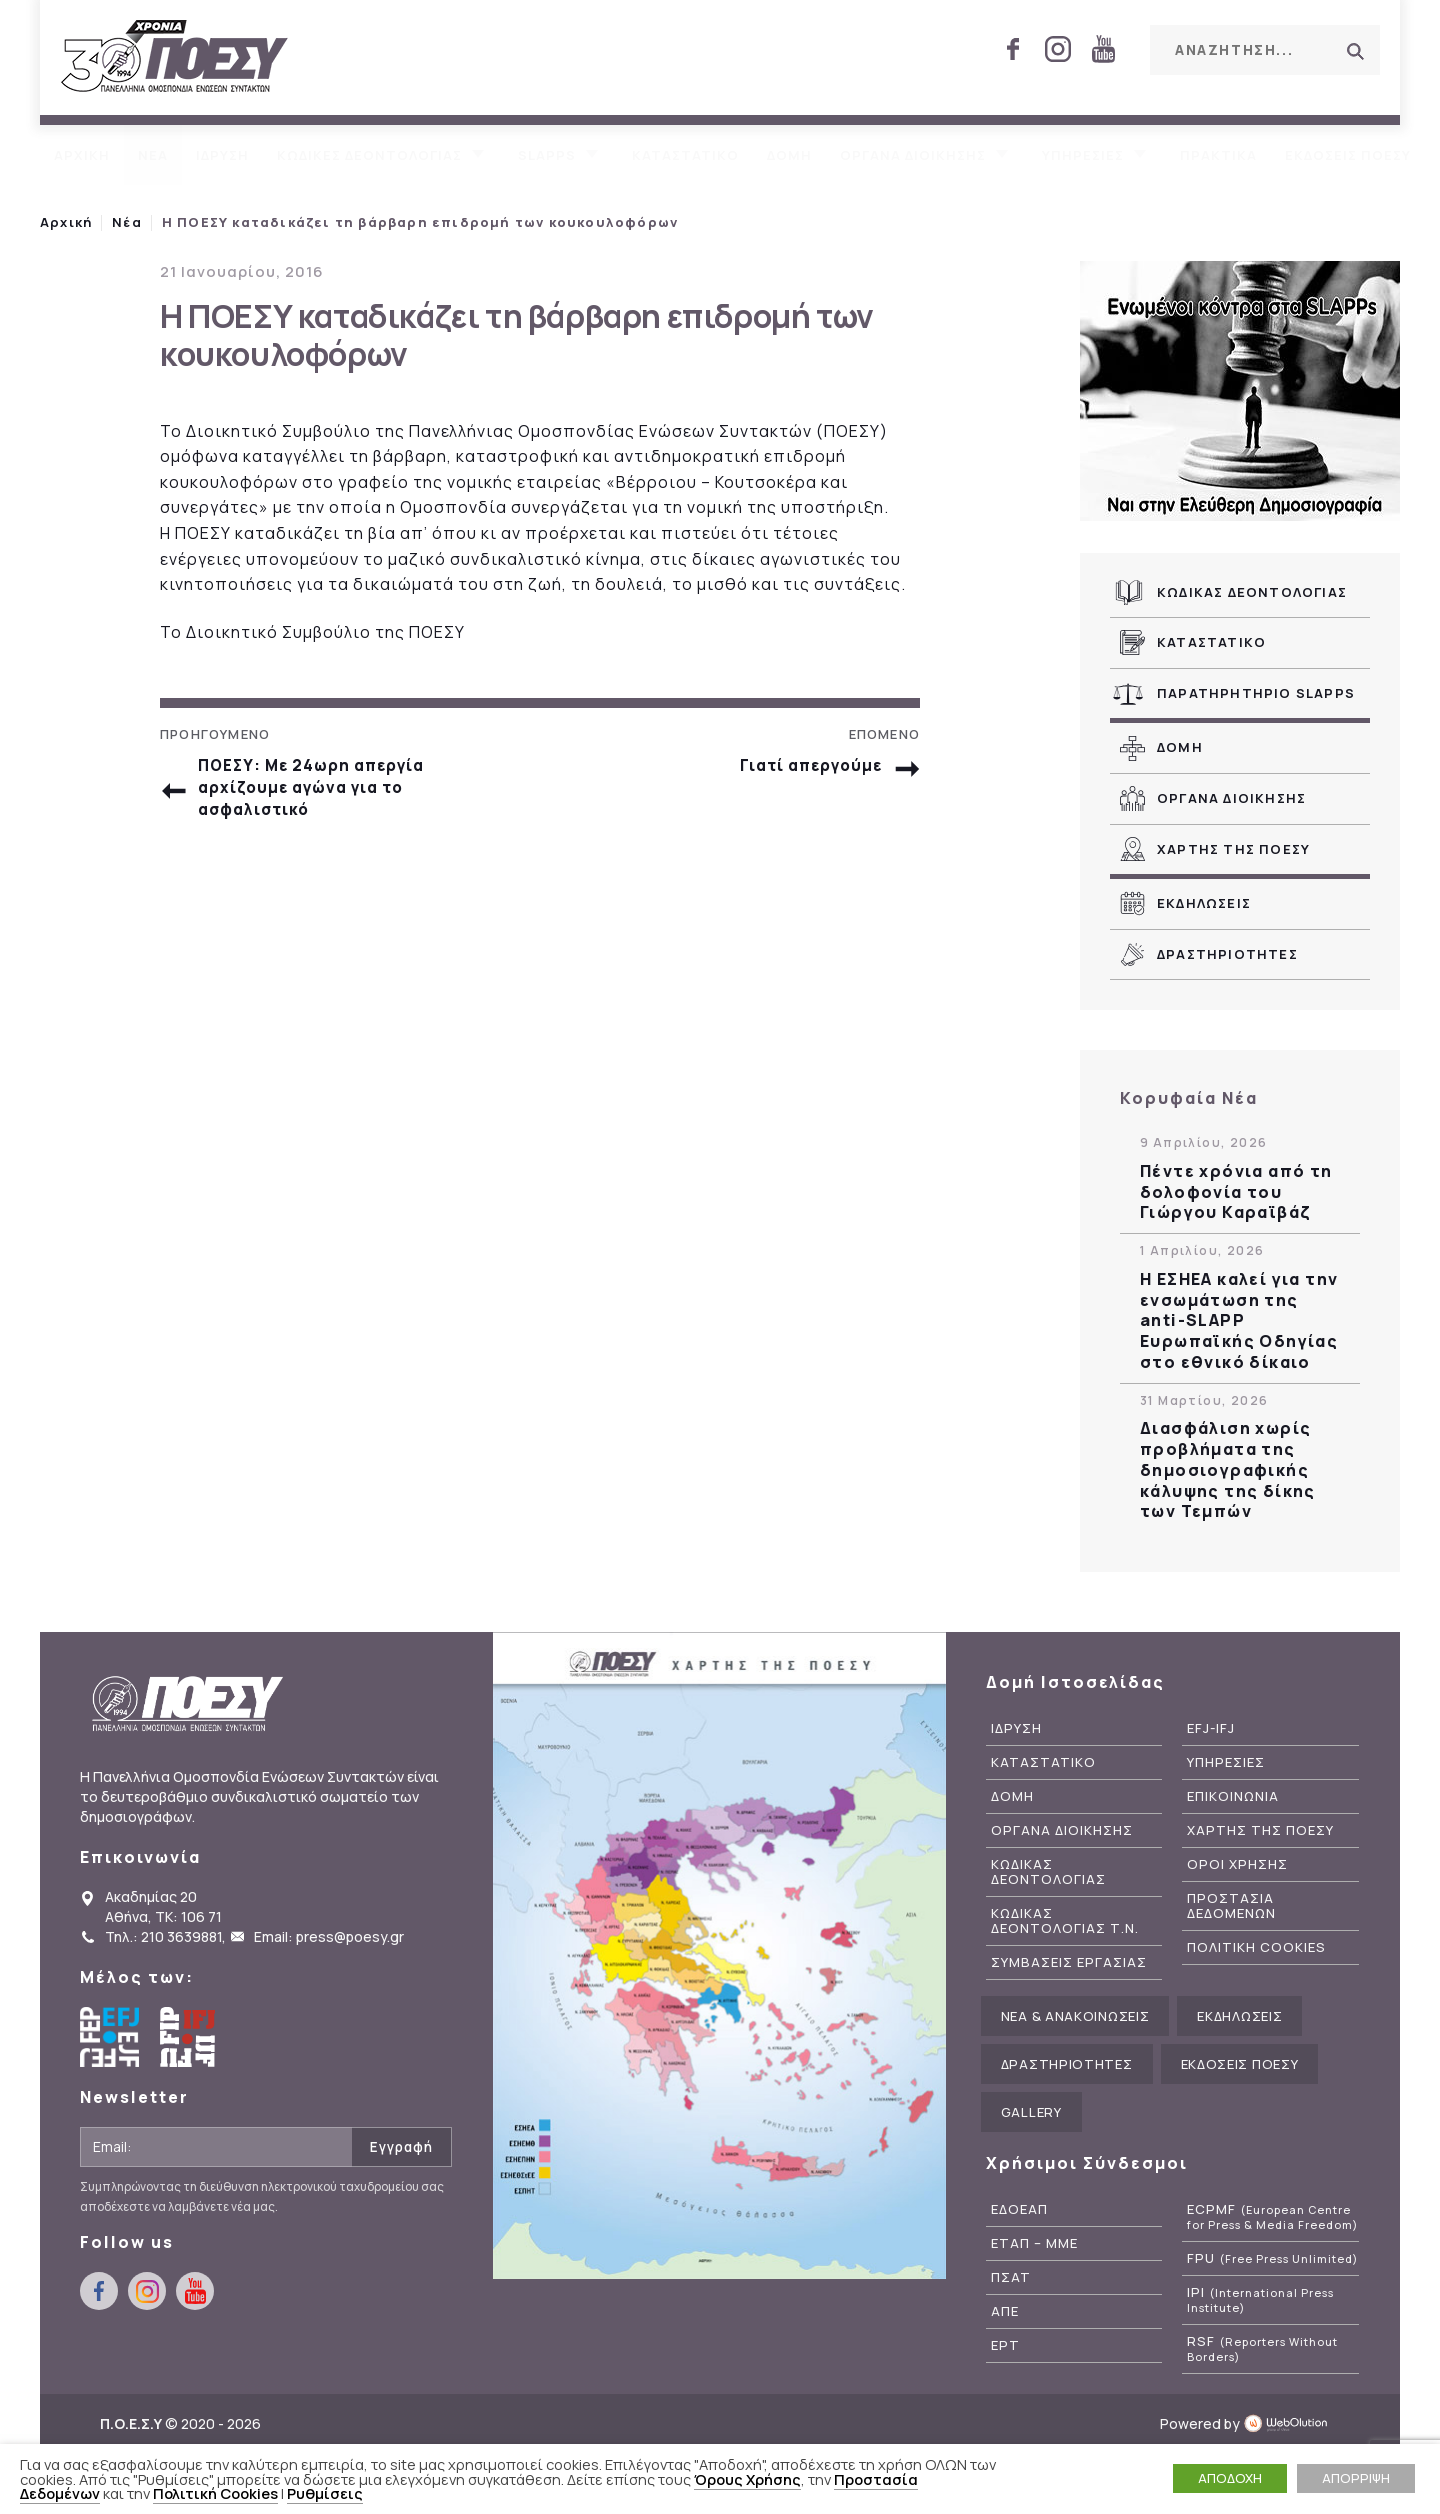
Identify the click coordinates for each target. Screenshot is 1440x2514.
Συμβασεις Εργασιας (1069, 1962)
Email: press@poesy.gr (329, 1936)
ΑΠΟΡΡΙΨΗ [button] (1356, 2478)
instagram (1058, 49)
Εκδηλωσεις (1204, 903)
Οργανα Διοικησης (1231, 798)
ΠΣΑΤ (1011, 2277)
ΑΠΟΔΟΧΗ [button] (1230, 2478)
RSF (1262, 2349)
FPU (1272, 2258)
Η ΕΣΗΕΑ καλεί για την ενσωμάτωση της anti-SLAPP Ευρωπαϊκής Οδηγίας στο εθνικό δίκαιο (1239, 1321)
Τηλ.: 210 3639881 (163, 1936)
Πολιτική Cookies (215, 2493)
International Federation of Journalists (190, 2037)
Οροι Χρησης (1237, 1864)
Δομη (789, 155)
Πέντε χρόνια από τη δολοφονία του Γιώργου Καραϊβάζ (1236, 1192)
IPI (1260, 2300)
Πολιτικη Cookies (1256, 1947)
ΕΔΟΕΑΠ (1019, 2209)
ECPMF (1272, 2217)
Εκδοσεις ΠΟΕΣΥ (1348, 155)
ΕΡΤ (1005, 2345)
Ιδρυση (222, 155)
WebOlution (1291, 2423)
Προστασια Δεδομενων (1231, 1906)
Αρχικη (82, 155)
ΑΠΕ (1005, 2311)
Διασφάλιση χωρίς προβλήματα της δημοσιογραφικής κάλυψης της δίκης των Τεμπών (1228, 1470)
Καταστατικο (685, 155)
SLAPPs (547, 155)
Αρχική (66, 222)
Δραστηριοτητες (1227, 954)
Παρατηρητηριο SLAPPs (1256, 693)
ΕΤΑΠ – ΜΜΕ (1034, 2243)
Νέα (127, 222)
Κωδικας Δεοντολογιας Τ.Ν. (1065, 1921)
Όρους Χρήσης (747, 2479)
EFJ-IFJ (1211, 1728)
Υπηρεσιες (1083, 155)
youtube (1103, 49)
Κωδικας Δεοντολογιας (1252, 592)
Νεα (153, 155)
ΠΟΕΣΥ (175, 57)
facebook (1013, 49)
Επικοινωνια (1233, 1796)
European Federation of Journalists (110, 2037)
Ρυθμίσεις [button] (325, 2493)
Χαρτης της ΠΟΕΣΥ (1233, 849)
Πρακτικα (1218, 155)
